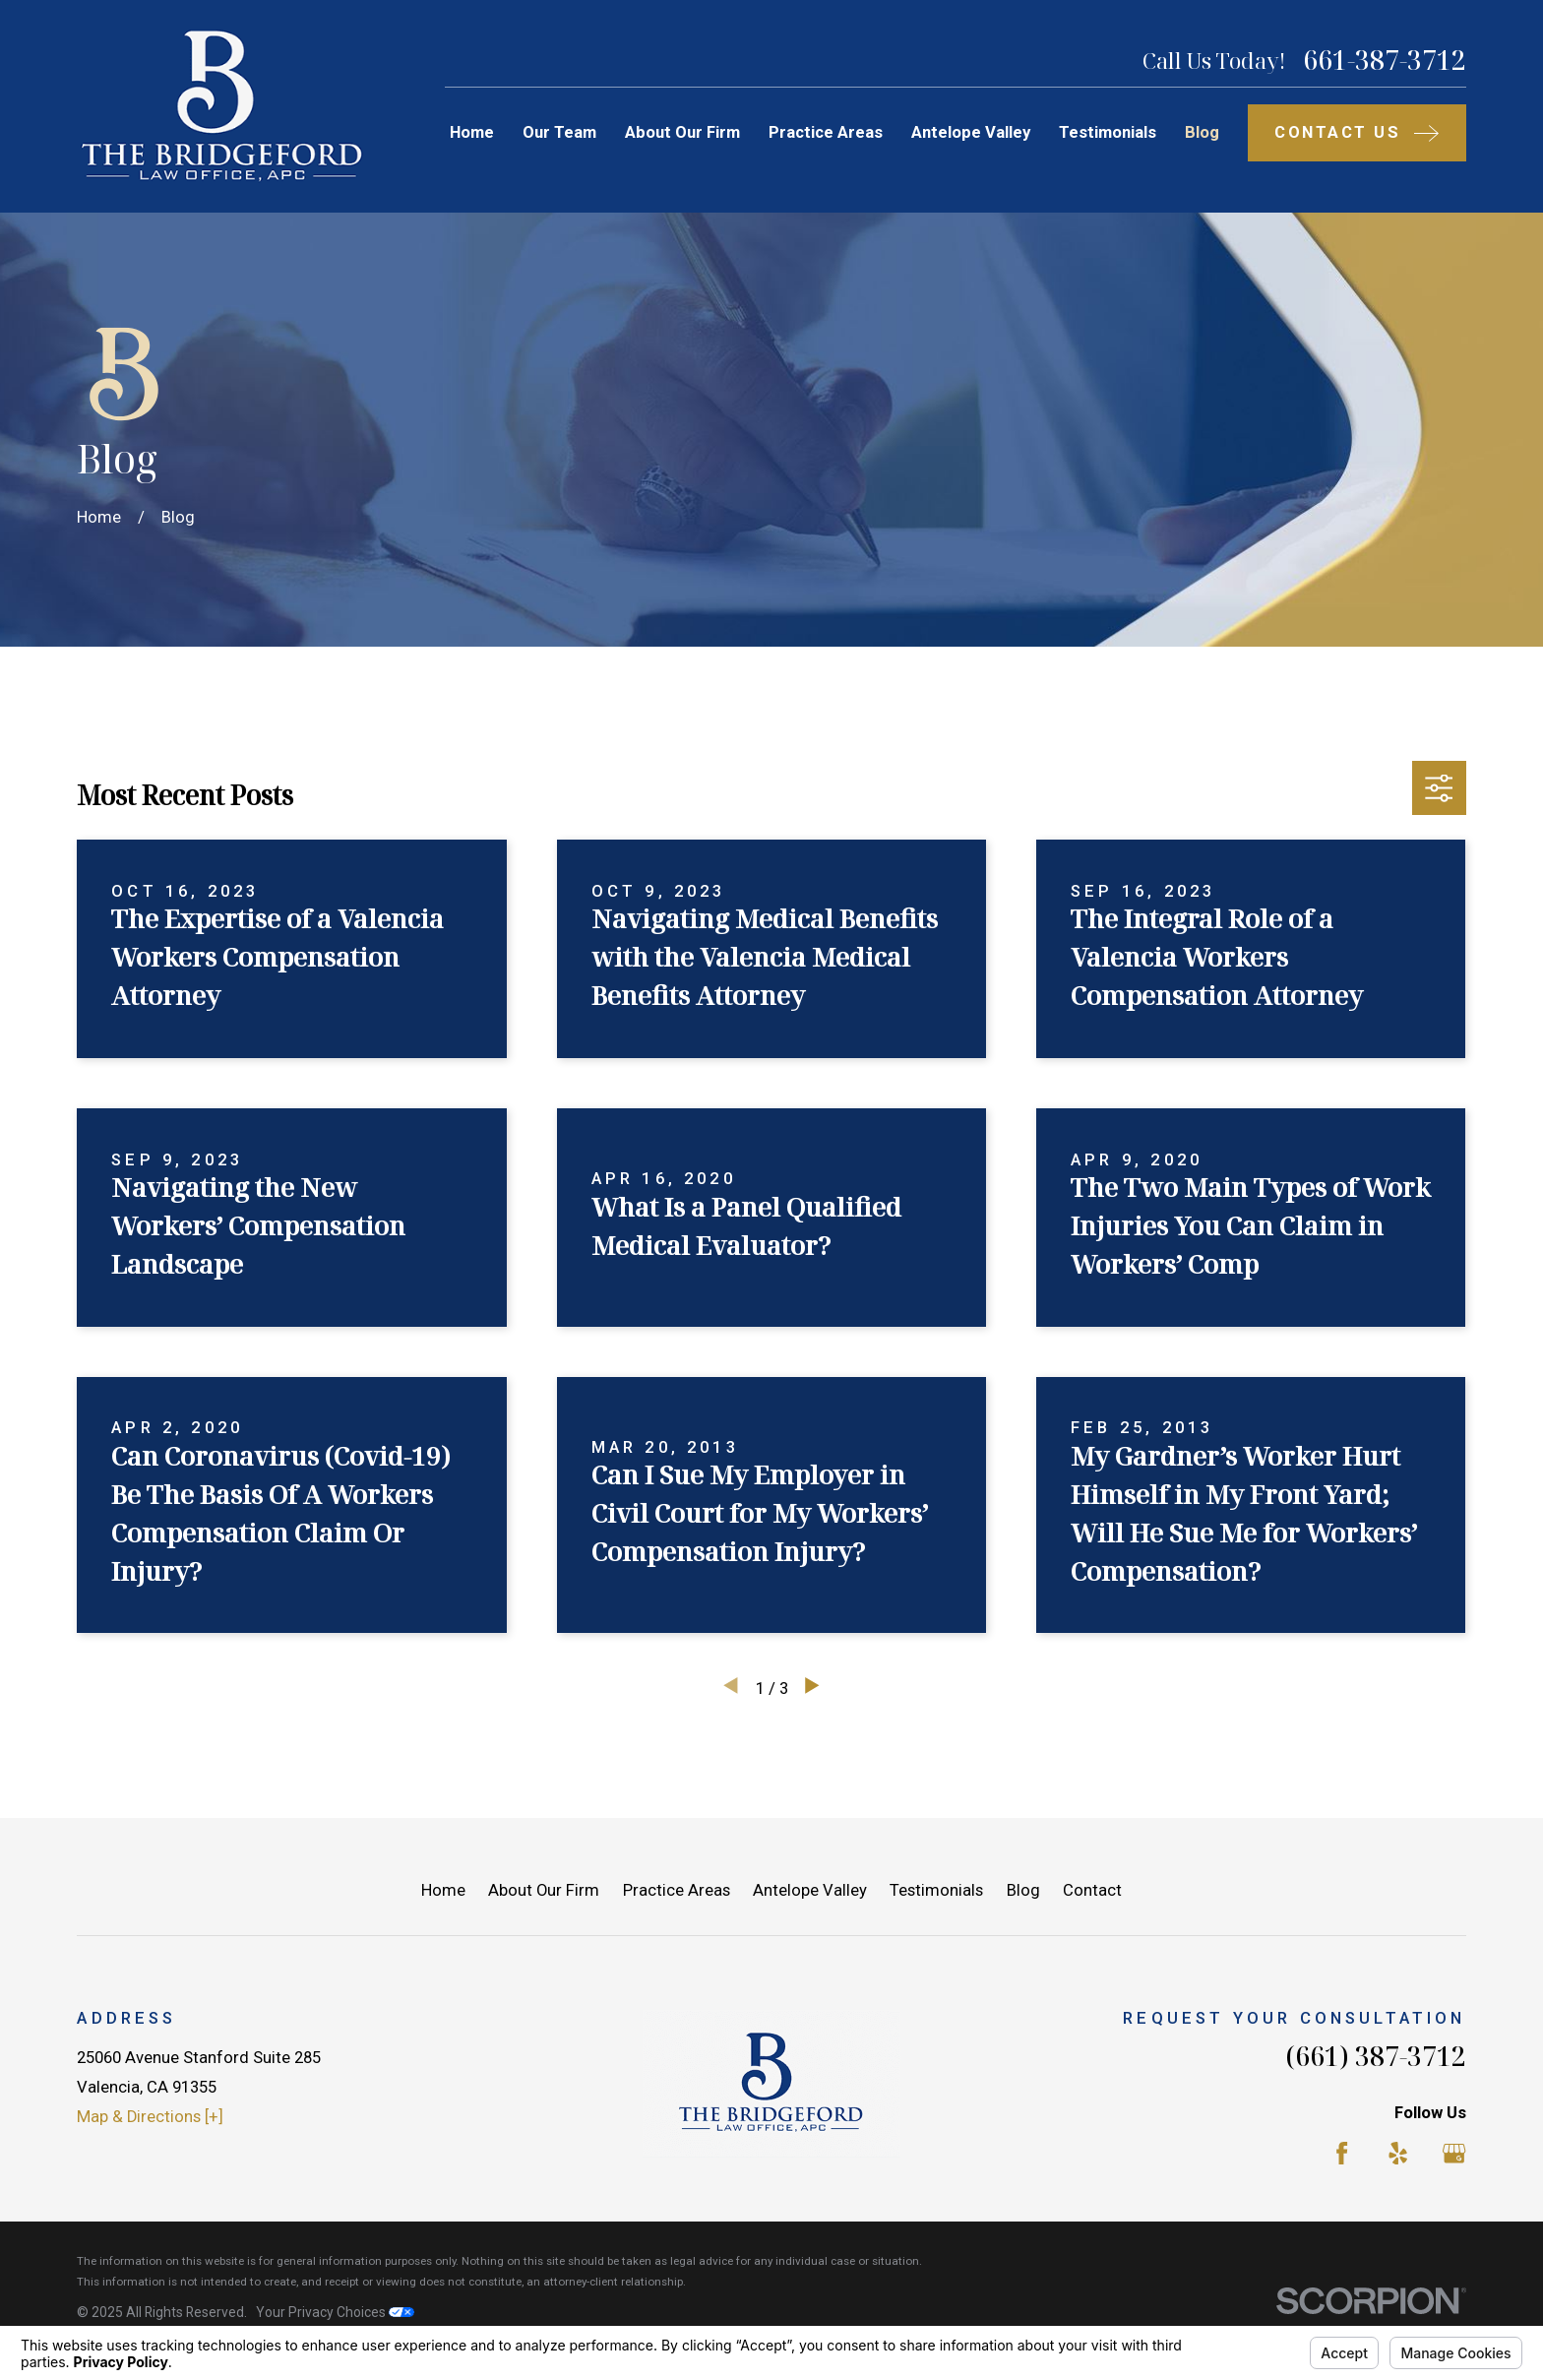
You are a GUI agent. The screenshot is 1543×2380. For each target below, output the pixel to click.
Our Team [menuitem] (559, 132)
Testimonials (936, 1890)
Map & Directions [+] (150, 2116)
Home (443, 1890)
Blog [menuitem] (1202, 132)
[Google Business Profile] (1454, 2153)
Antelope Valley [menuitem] (970, 132)
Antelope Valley (810, 1890)
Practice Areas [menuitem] (826, 132)
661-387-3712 (1384, 60)
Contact (1092, 1890)
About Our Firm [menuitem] (682, 132)
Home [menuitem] (472, 132)
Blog (1023, 1890)
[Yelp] (1398, 2153)
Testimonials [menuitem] (1107, 132)
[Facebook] (1341, 2153)
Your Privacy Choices (335, 2312)
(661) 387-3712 (1375, 2055)
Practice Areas (676, 1890)
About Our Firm (543, 1890)
